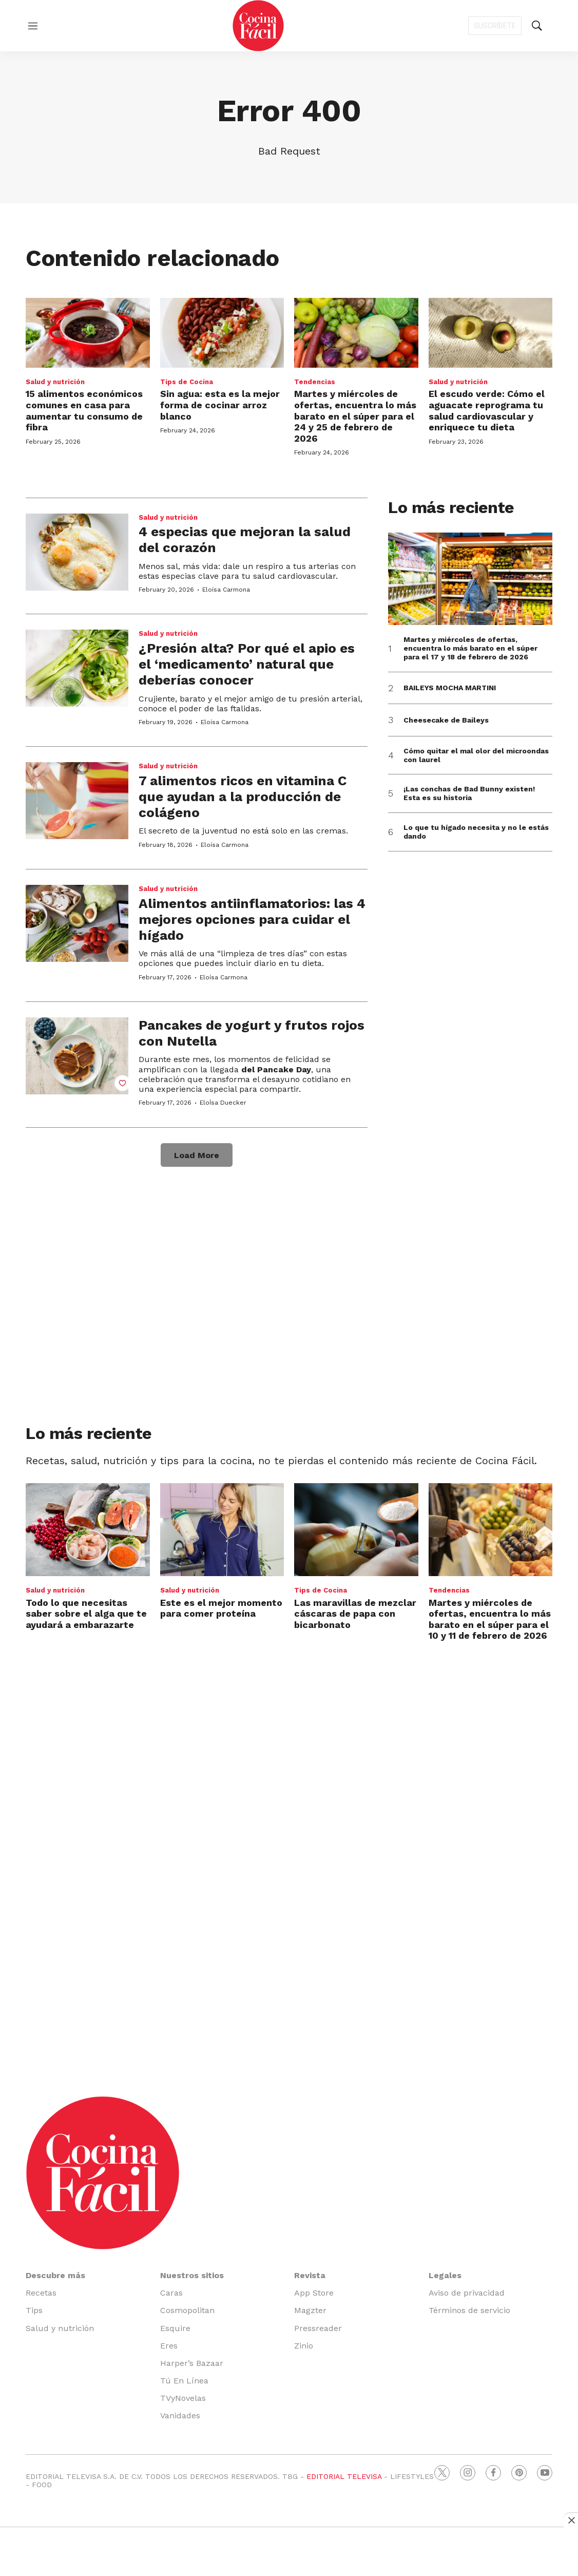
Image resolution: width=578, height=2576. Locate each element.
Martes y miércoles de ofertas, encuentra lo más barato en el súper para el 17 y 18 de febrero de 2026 (470, 648)
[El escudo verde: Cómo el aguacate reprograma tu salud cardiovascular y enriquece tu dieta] (491, 333)
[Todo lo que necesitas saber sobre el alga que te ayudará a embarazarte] (88, 1529)
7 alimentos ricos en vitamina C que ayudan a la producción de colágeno (242, 796)
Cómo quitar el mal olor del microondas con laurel (476, 755)
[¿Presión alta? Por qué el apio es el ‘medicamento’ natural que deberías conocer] (77, 668)
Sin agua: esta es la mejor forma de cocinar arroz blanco (220, 404)
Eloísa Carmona (226, 589)
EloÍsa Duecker (223, 1102)
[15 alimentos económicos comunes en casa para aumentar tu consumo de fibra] (88, 333)
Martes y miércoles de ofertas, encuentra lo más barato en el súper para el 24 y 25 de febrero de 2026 (355, 415)
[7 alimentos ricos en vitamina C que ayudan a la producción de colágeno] (77, 800)
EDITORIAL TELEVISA (343, 2476)
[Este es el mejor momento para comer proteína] (222, 1529)
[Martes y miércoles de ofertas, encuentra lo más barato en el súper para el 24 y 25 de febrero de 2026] (356, 333)
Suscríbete (495, 26)
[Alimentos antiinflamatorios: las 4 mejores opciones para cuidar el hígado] (77, 923)
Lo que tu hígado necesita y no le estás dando (476, 831)
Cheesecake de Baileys (446, 720)
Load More (196, 1155)
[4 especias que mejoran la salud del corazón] (77, 552)
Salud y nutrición (55, 382)
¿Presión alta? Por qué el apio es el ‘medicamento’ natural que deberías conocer (247, 664)
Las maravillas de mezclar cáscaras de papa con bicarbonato (355, 1613)
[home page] (258, 25)
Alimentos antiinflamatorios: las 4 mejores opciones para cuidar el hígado (252, 919)
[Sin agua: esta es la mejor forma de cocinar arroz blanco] (222, 333)
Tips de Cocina (186, 382)
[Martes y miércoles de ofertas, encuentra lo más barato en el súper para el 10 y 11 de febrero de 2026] (491, 1529)
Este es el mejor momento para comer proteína (221, 1608)
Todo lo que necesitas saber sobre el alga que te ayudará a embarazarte (86, 1613)
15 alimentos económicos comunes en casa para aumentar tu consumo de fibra (84, 410)
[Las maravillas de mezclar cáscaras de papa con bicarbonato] (356, 1529)
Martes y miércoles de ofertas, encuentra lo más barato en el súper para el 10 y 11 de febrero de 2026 (490, 1619)
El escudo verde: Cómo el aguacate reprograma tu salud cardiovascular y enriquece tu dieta (487, 410)
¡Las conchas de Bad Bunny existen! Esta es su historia (469, 793)
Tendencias (314, 382)
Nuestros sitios (192, 2275)
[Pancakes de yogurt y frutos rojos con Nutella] (77, 1055)
